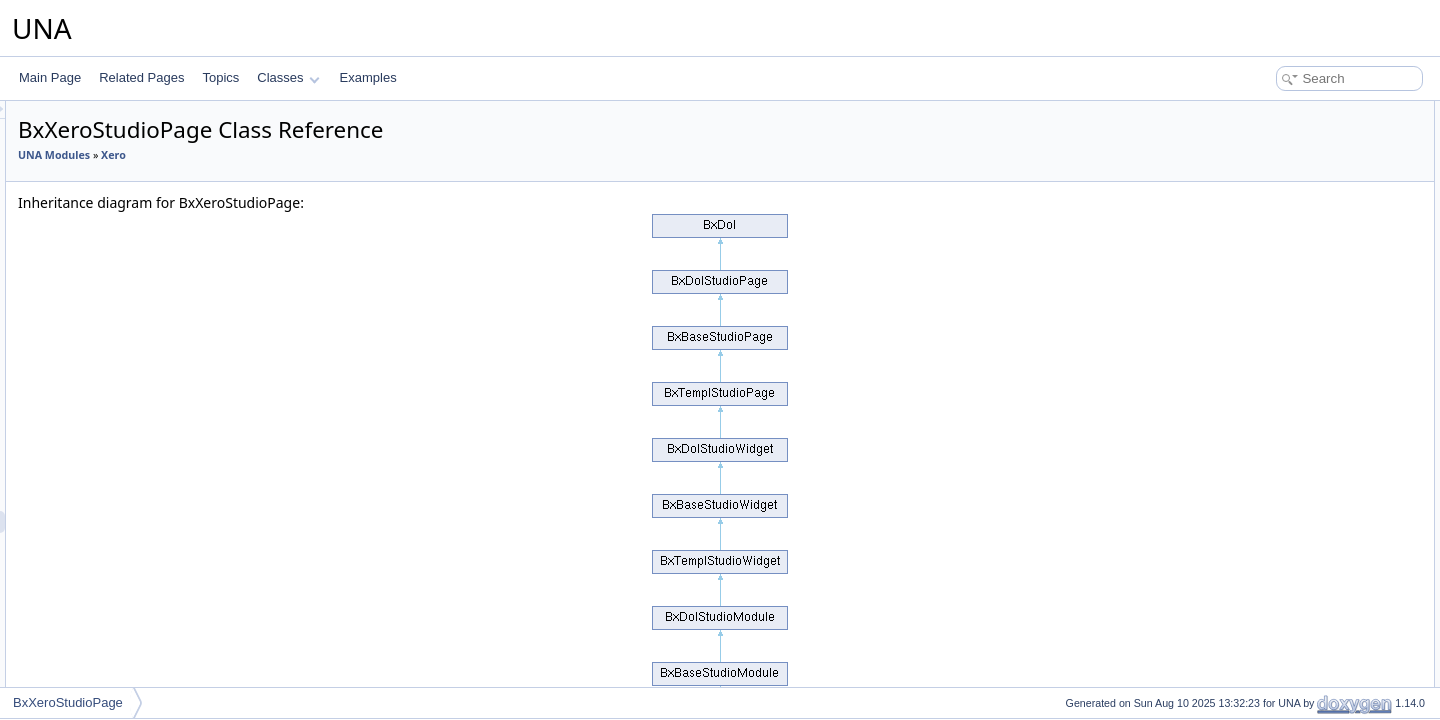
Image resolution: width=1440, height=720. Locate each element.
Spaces (91, 148)
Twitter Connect (112, 302)
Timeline (93, 258)
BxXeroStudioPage (137, 522)
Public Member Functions (1284, 112)
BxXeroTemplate (131, 544)
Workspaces (104, 390)
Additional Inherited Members (1295, 288)
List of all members (1267, 398)
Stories (89, 170)
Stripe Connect (110, 214)
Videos (89, 324)
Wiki (82, 368)
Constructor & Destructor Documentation (1325, 310)
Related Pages (141, 77)
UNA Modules (304, 155)
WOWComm (104, 346)
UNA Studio (86, 610)
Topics (220, 77)
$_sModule (1266, 244)
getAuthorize (1270, 200)
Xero (83, 412)
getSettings (1267, 178)
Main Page (50, 77)
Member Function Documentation (1305, 354)
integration (99, 588)
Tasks (86, 236)
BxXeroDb (114, 456)
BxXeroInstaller (127, 566)
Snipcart (93, 104)
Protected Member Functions (1294, 156)
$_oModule (1266, 266)
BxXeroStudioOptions (144, 500)
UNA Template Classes (116, 632)
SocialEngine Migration (132, 126)
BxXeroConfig (124, 434)
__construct (1268, 134)
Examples (368, 77)
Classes (288, 77)
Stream (90, 192)
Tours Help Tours (116, 280)
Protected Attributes (1269, 222)
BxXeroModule (126, 478)
